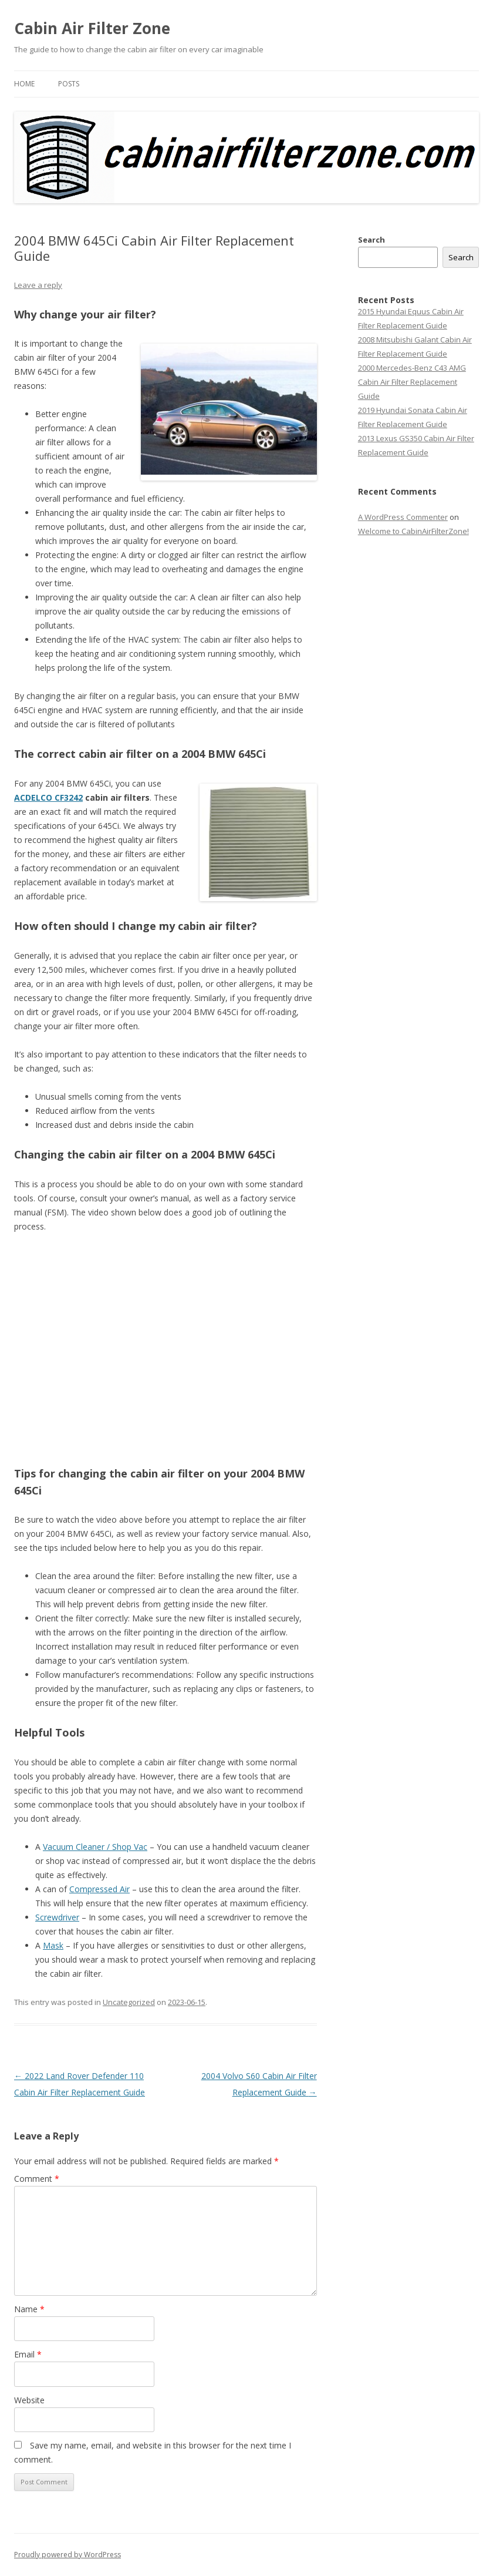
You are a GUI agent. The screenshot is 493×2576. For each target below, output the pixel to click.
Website (29, 2400)
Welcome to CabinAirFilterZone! (413, 531)
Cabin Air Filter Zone (92, 28)
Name (29, 2309)
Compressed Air (99, 1889)
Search (371, 239)
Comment (36, 2178)
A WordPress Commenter (403, 517)
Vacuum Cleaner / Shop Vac (95, 1846)
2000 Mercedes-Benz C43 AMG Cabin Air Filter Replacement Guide (412, 381)
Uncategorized (129, 2002)
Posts (68, 84)
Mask (53, 1945)
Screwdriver (57, 1917)
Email (28, 2354)
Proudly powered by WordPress (67, 2555)
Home (24, 84)
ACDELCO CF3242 (48, 797)
